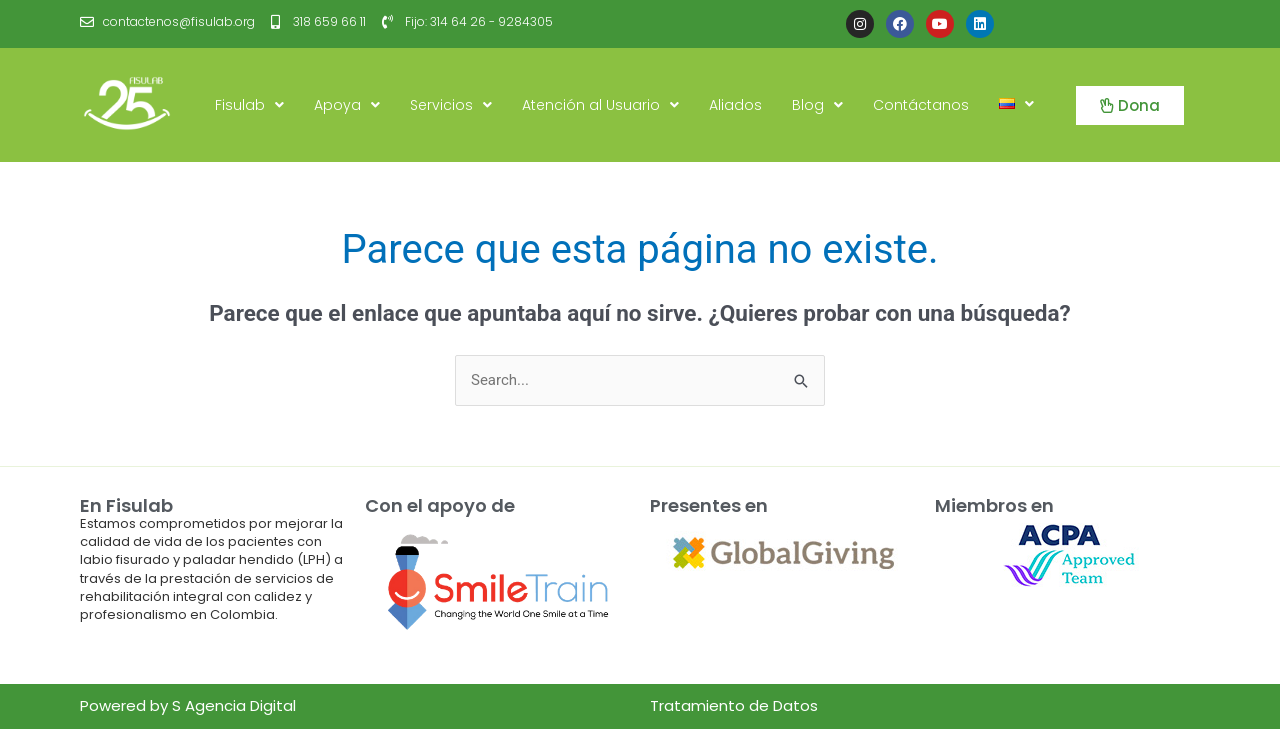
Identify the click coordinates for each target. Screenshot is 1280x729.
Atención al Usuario (600, 105)
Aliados (735, 105)
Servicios (451, 105)
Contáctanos (921, 105)
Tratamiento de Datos (734, 705)
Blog (817, 105)
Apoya (347, 105)
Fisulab (249, 105)
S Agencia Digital (234, 705)
